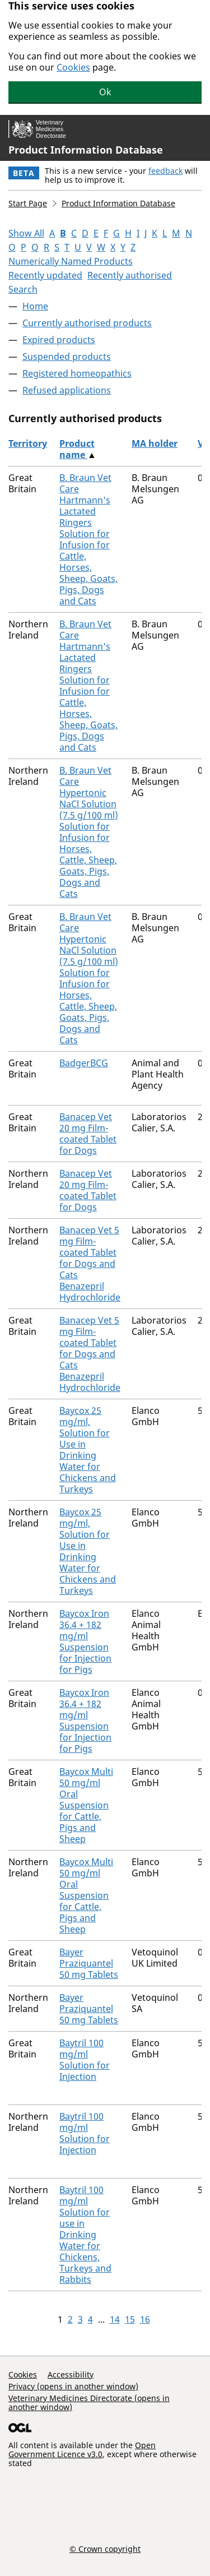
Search (23, 289)
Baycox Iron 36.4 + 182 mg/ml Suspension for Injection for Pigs (85, 1641)
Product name (77, 449)
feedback (165, 170)
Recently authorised (129, 275)
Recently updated (45, 275)
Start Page (27, 203)
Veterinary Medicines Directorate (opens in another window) (89, 2402)
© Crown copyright (105, 2548)
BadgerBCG (83, 1063)
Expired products (58, 339)
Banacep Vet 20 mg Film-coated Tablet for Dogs (87, 1134)
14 (115, 2319)
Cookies (73, 67)
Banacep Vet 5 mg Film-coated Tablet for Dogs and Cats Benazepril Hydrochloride (89, 1263)
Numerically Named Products (70, 261)
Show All (26, 233)
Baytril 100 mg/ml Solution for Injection (84, 2060)
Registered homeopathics (77, 373)
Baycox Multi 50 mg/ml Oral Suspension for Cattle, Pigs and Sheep (86, 1805)
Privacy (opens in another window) (73, 2386)
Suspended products (66, 356)
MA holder (155, 443)
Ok (105, 92)
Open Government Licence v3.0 (82, 2449)
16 (145, 2319)
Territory (27, 443)
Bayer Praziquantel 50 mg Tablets (88, 1963)
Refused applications (66, 390)
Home (35, 306)
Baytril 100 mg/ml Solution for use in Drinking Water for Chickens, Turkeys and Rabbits (85, 2235)
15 (130, 2319)
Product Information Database (85, 149)
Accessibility (71, 2374)
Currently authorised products (87, 323)
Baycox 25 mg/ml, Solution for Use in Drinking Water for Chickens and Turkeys (87, 1449)
